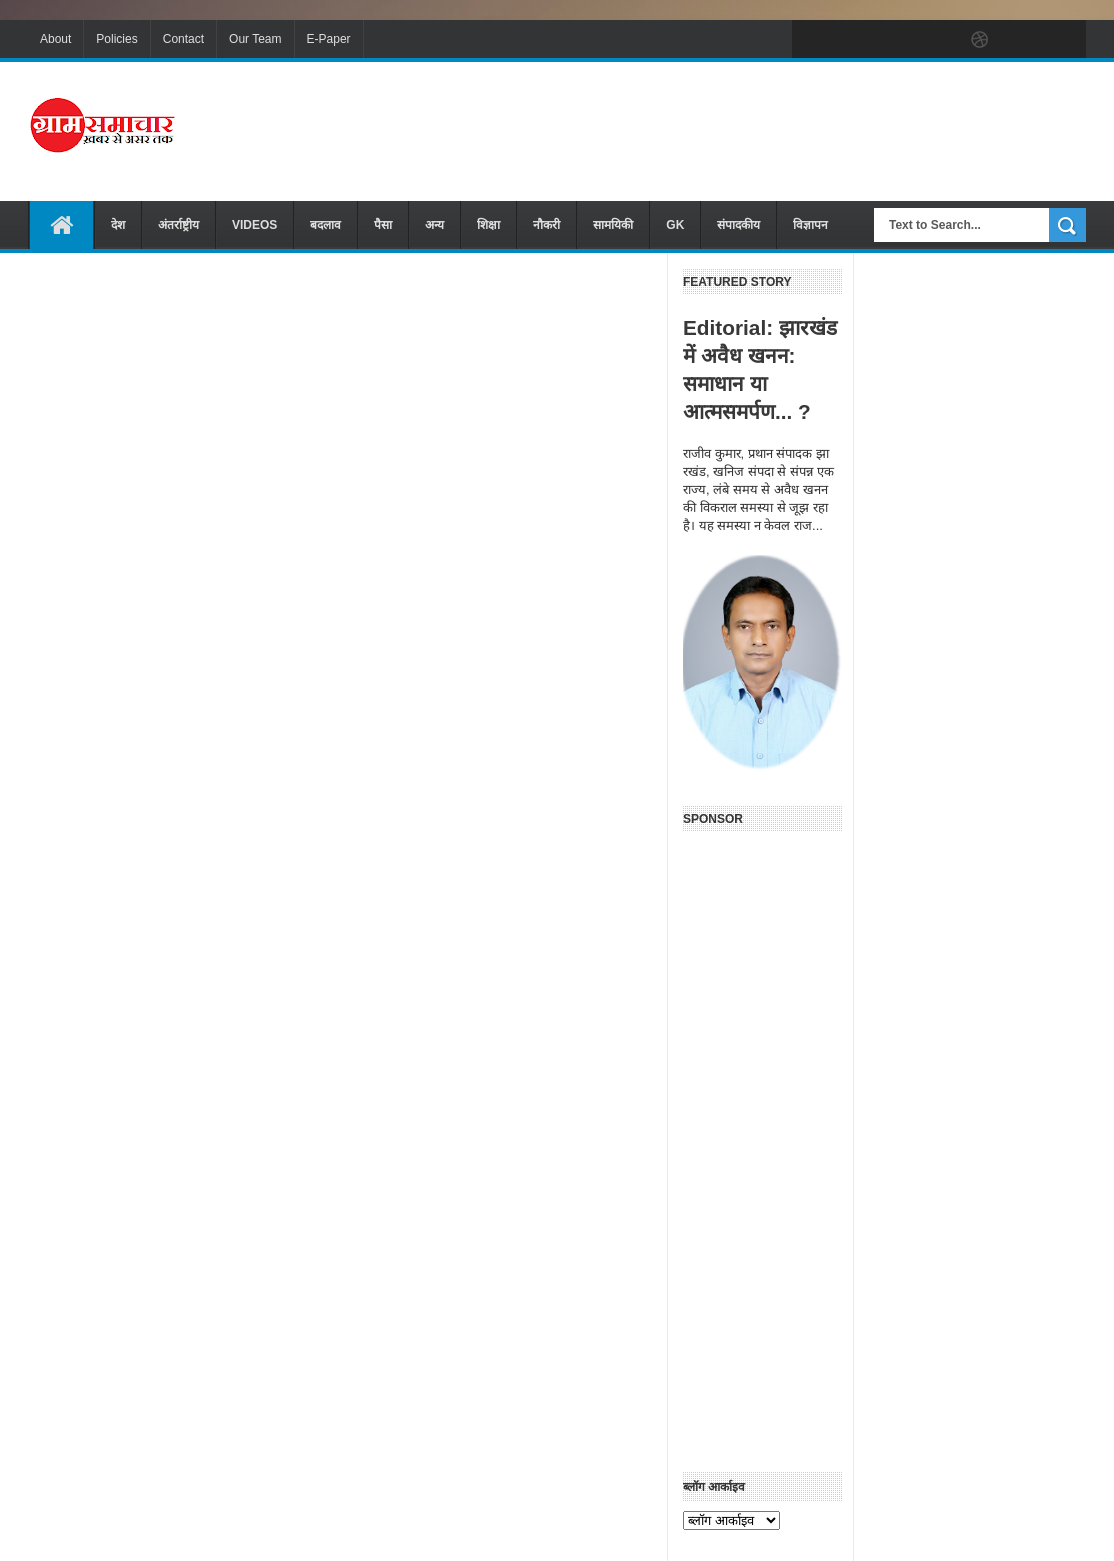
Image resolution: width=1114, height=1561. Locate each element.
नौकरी (546, 225)
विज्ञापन (810, 225)
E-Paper (329, 39)
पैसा (383, 225)
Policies (116, 39)
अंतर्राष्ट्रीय (178, 225)
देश (118, 225)
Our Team (255, 39)
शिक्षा (488, 225)
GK (675, 225)
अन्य (434, 225)
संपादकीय (738, 225)
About (55, 39)
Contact (183, 39)
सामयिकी (613, 225)
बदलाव (325, 225)
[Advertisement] (722, 129)
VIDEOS (254, 225)
